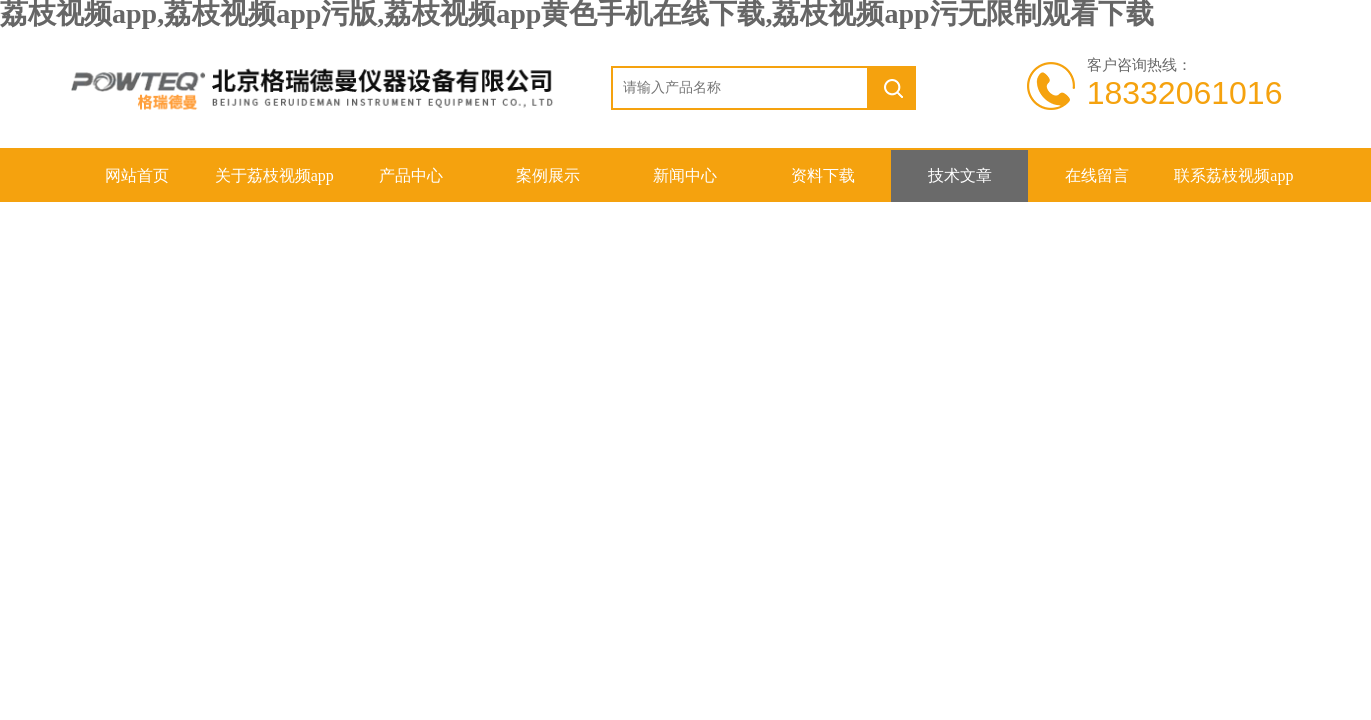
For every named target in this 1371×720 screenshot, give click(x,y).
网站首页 (137, 175)
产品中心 (411, 175)
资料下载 (823, 175)
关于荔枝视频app (274, 175)
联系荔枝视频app (1233, 175)
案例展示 (548, 175)
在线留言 (1097, 175)
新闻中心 (685, 175)
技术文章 (960, 175)
